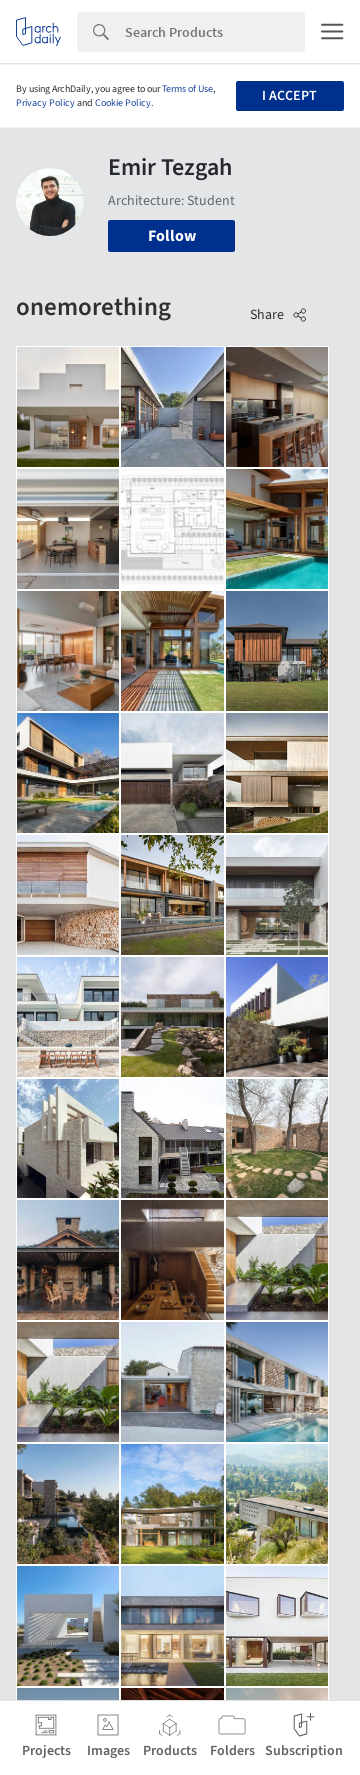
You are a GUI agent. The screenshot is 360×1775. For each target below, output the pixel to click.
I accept (289, 96)
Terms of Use (187, 89)
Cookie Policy (123, 103)
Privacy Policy (45, 103)
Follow (172, 236)
